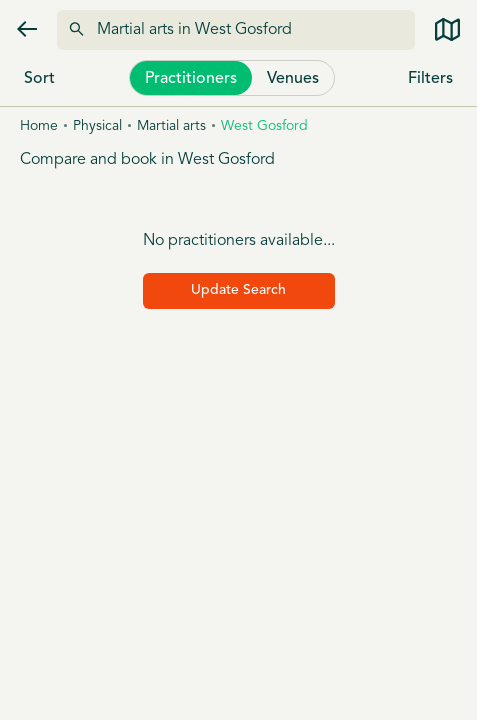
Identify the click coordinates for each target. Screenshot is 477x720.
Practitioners (191, 79)
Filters (430, 79)
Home (39, 126)
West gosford (264, 126)
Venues (293, 79)
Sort (39, 79)
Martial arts (171, 126)
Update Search (238, 290)
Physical (97, 126)
